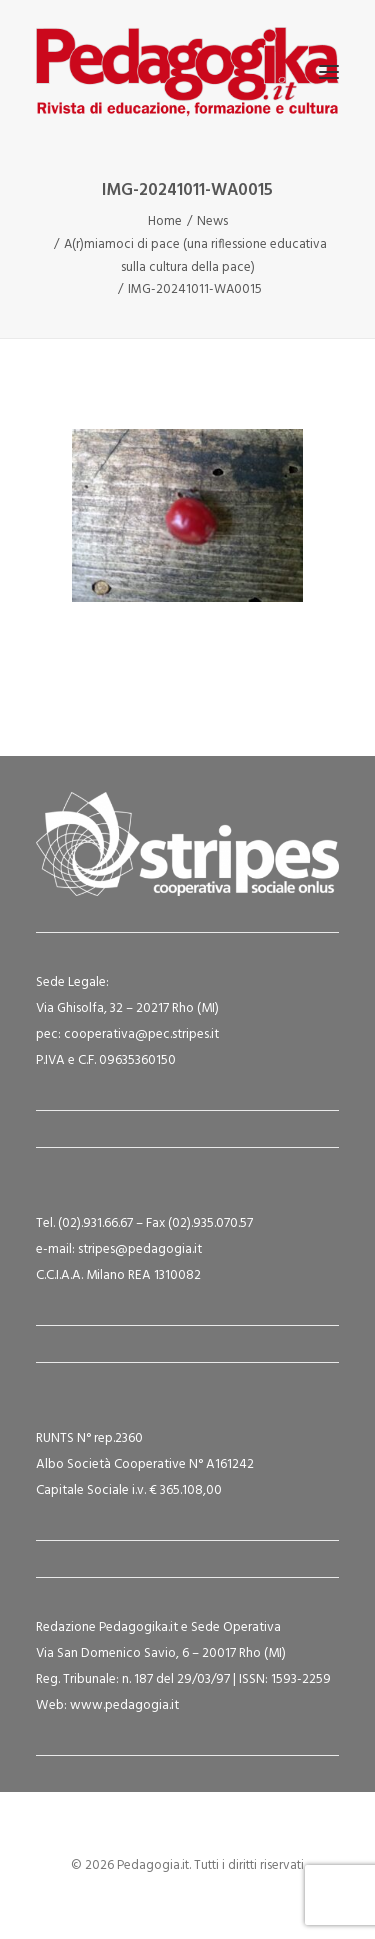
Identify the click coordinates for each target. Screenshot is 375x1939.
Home (165, 221)
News (212, 221)
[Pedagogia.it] (187, 72)
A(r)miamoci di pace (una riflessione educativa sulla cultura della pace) (195, 256)
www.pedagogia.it (124, 1705)
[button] (329, 72)
